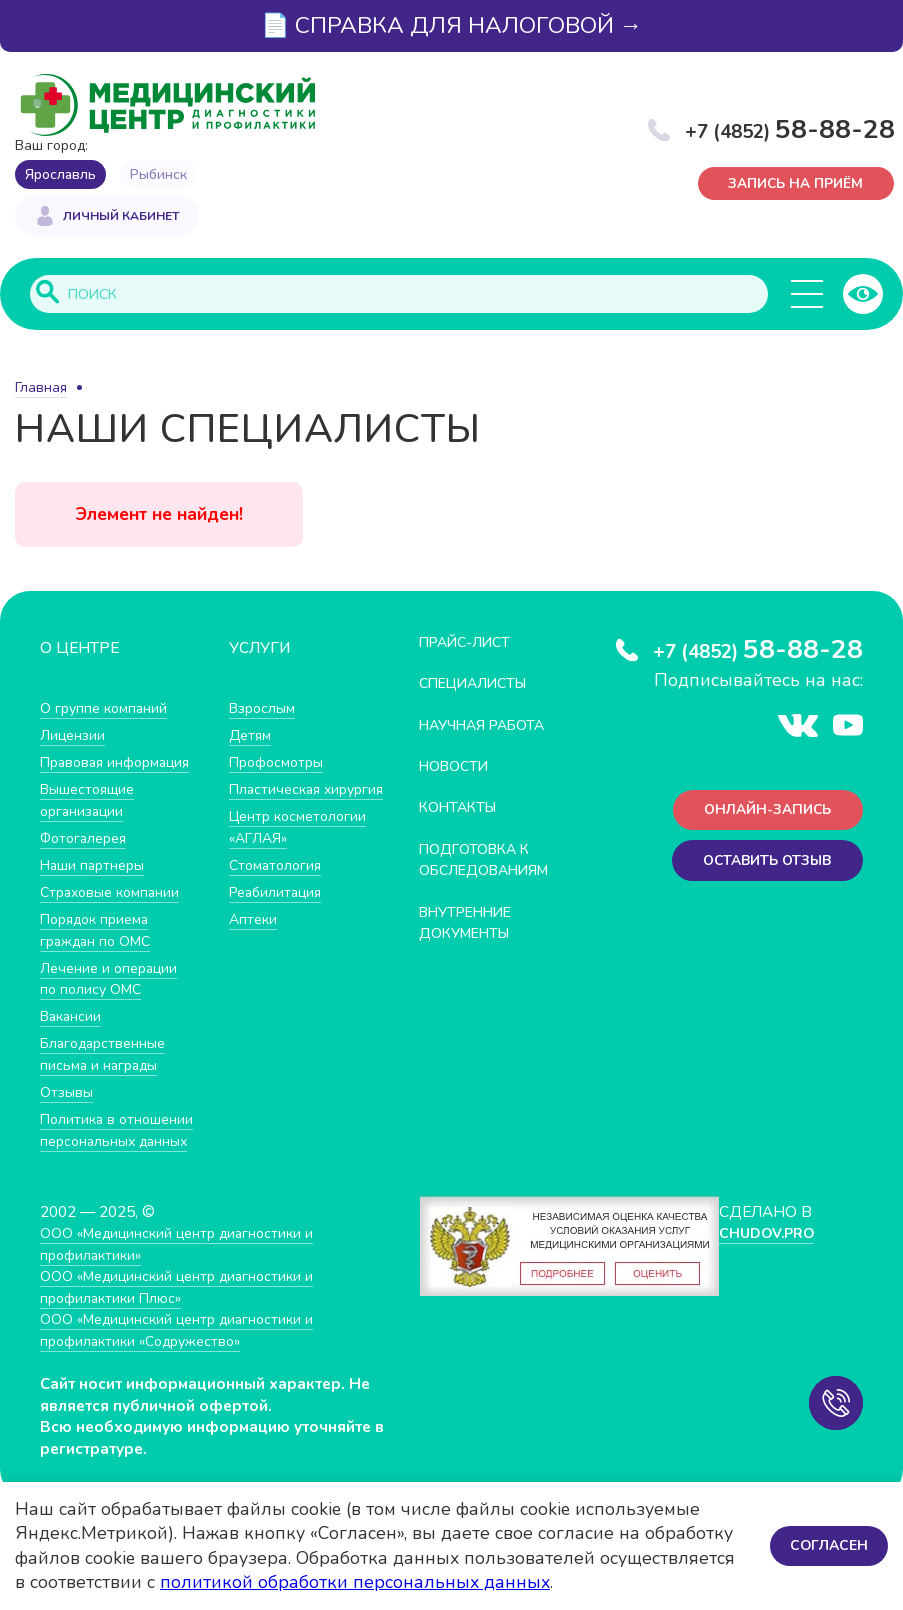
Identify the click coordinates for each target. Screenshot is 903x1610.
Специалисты (479, 684)
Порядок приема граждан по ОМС (100, 952)
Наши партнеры (96, 887)
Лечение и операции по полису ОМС (113, 1001)
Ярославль (60, 174)
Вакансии (73, 1038)
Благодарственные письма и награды (108, 1077)
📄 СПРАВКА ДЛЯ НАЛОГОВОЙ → (452, 25)
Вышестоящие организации (91, 822)
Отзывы (68, 1114)
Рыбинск (158, 174)
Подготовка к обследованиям (492, 860)
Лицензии (74, 736)
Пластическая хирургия (278, 801)
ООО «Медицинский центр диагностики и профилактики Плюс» (186, 1353)
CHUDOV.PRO (767, 1299)
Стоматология (278, 887)
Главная (41, 389)
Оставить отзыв (761, 866)
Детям (252, 736)
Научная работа (489, 725)
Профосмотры (281, 763)
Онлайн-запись (762, 813)
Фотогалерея (87, 860)
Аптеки (254, 941)
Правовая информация (84, 774)
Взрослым (265, 709)
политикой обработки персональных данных (355, 1582)
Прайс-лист (470, 643)
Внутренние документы (472, 923)
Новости (457, 767)
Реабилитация (279, 914)
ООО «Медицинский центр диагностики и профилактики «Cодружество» (186, 1396)
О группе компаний (107, 709)
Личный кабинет (121, 218)
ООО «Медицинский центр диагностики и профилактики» (186, 1310)
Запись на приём (797, 184)
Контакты (461, 808)
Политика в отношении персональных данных (90, 1174)
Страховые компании (114, 914)
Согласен (827, 1545)
